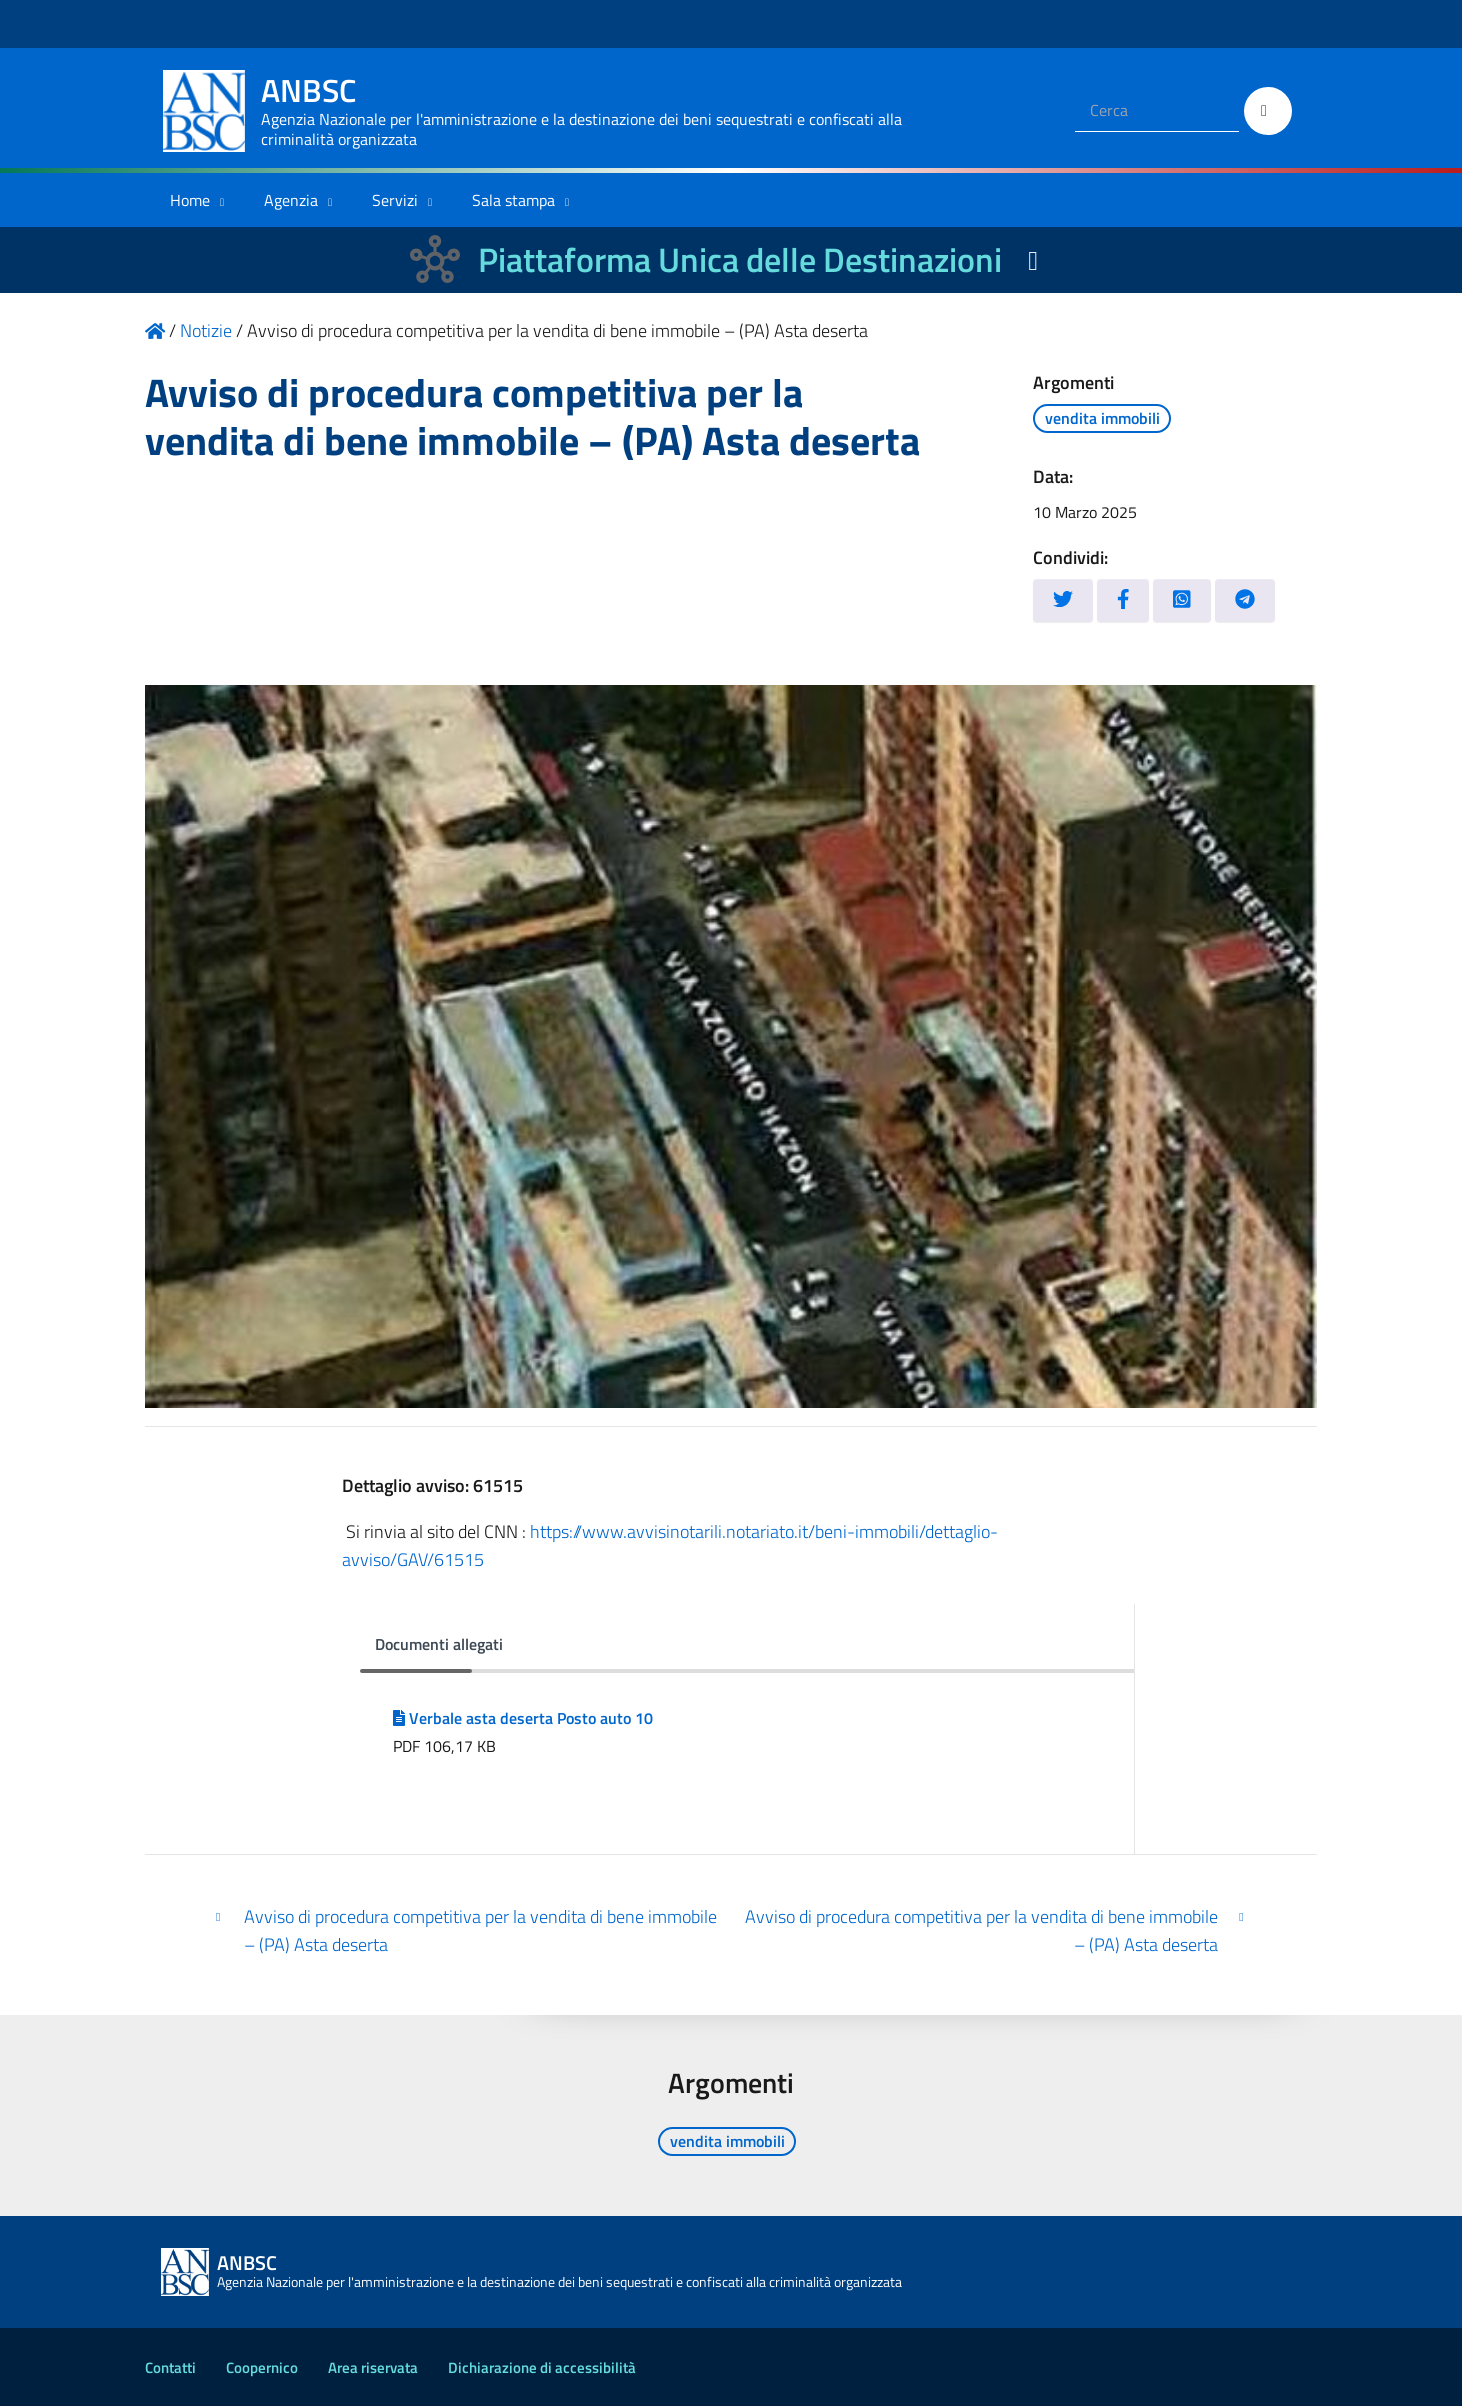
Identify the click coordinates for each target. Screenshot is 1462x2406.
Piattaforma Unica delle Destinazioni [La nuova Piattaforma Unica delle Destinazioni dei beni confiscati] (740, 259)
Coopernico (262, 2367)
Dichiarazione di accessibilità (542, 2367)
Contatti (170, 2367)
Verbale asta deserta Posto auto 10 (523, 1718)
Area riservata (373, 2367)
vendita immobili (1102, 418)
